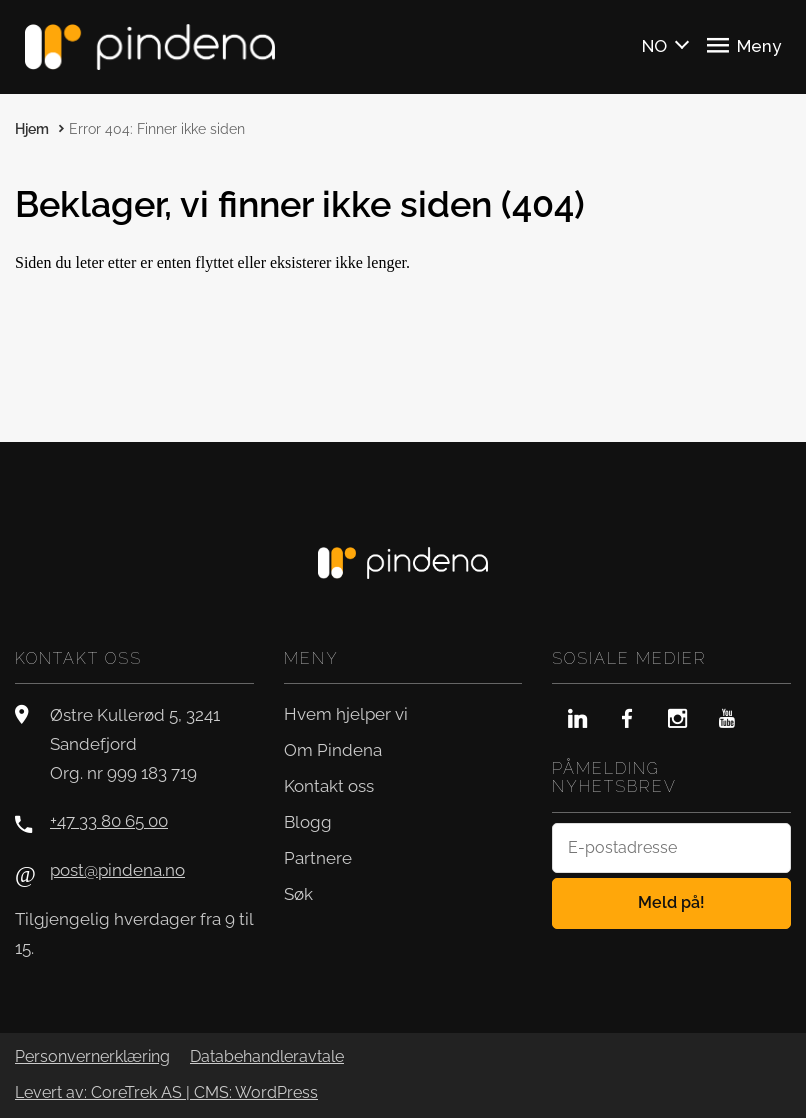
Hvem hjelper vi (346, 714)
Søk (298, 894)
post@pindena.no (117, 870)
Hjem (32, 129)
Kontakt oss (329, 786)
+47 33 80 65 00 (109, 821)
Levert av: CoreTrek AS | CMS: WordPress (166, 1093)
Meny (744, 45)
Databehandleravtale (267, 1057)
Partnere (318, 858)
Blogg (308, 822)
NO (654, 46)
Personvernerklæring (92, 1057)
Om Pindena (333, 750)
